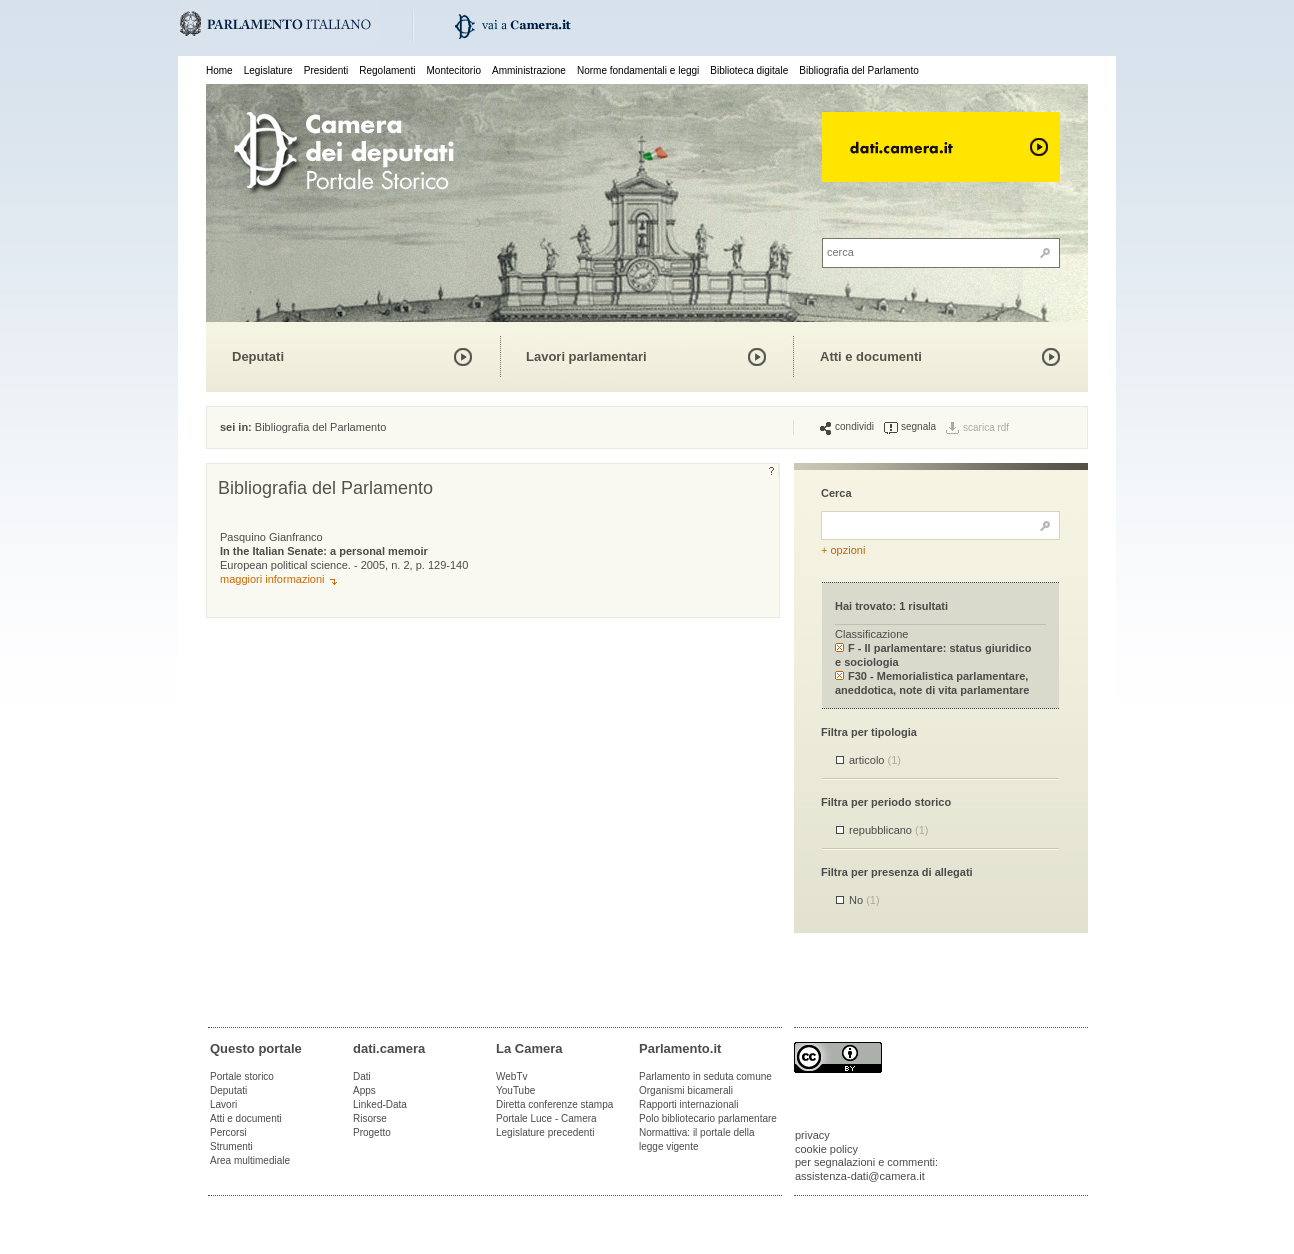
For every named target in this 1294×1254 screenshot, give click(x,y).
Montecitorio (453, 70)
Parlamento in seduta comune (705, 1076)
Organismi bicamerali (686, 1090)
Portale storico (242, 1076)
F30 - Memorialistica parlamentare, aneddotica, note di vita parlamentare (932, 682)
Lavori (223, 1104)
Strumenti (231, 1146)
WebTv (512, 1076)
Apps (364, 1090)
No (864, 900)
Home (219, 70)
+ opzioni (843, 550)
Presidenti (326, 70)
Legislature (268, 70)
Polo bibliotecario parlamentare (708, 1118)
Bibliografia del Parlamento (859, 70)
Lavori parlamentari (586, 356)
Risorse (370, 1118)
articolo (875, 760)
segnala (910, 427)
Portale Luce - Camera (546, 1118)
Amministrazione (529, 70)
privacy (812, 1135)
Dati (362, 1076)
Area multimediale (250, 1160)
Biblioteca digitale (749, 70)
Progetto (372, 1132)
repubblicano (889, 830)
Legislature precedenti (545, 1132)
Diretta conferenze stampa (554, 1104)
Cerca (836, 493)
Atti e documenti (871, 356)
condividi (847, 427)
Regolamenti (387, 70)
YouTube (515, 1090)
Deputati (258, 356)
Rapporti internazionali (689, 1104)
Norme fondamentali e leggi (638, 70)
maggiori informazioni (272, 579)
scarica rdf (986, 427)
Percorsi (228, 1132)
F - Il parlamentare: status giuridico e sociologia (933, 654)
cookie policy (826, 1149)
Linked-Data (380, 1104)
